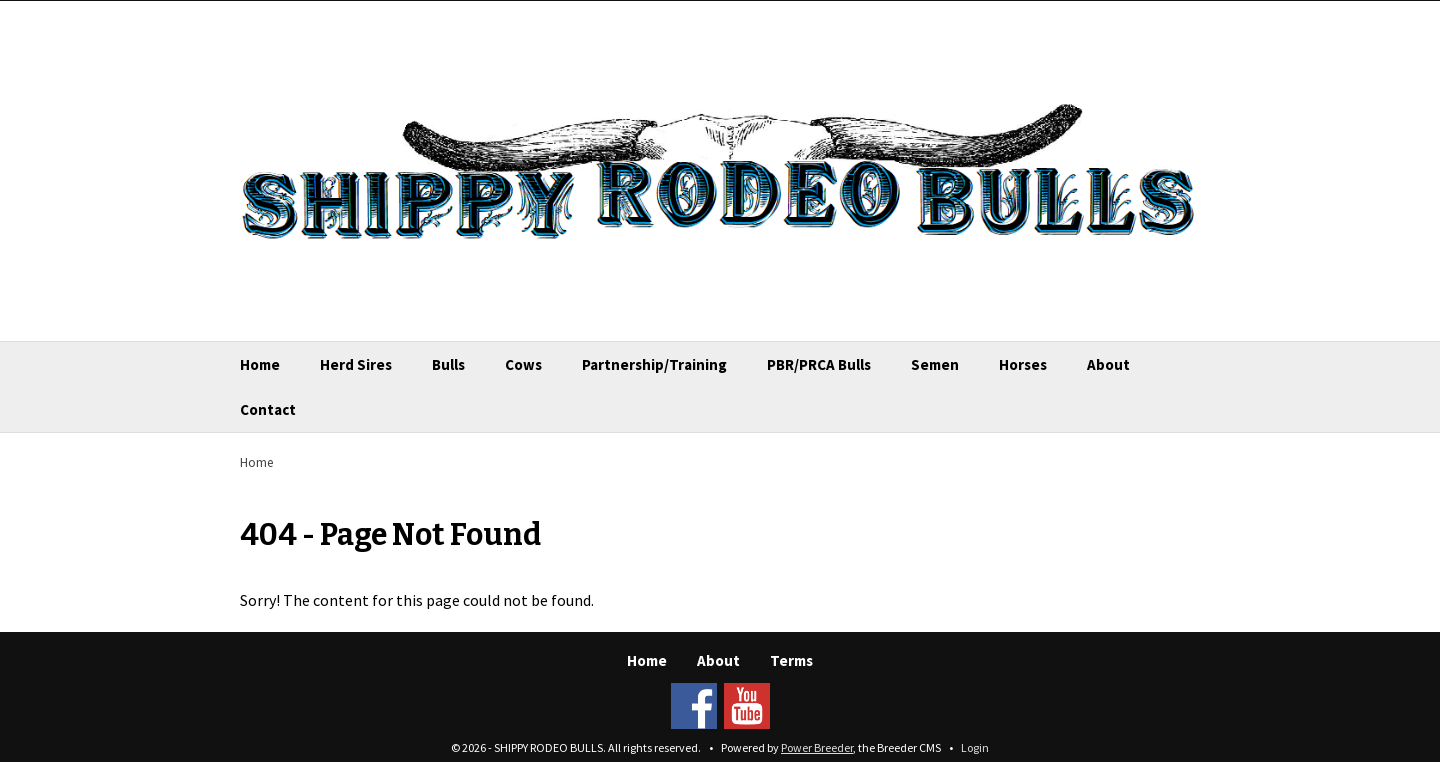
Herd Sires (356, 364)
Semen (935, 364)
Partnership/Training (654, 364)
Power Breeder (817, 747)
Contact (268, 409)
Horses (1023, 364)
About (1108, 364)
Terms (791, 660)
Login (975, 747)
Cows (523, 364)
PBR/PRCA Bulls (819, 364)
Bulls (448, 364)
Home (260, 364)
